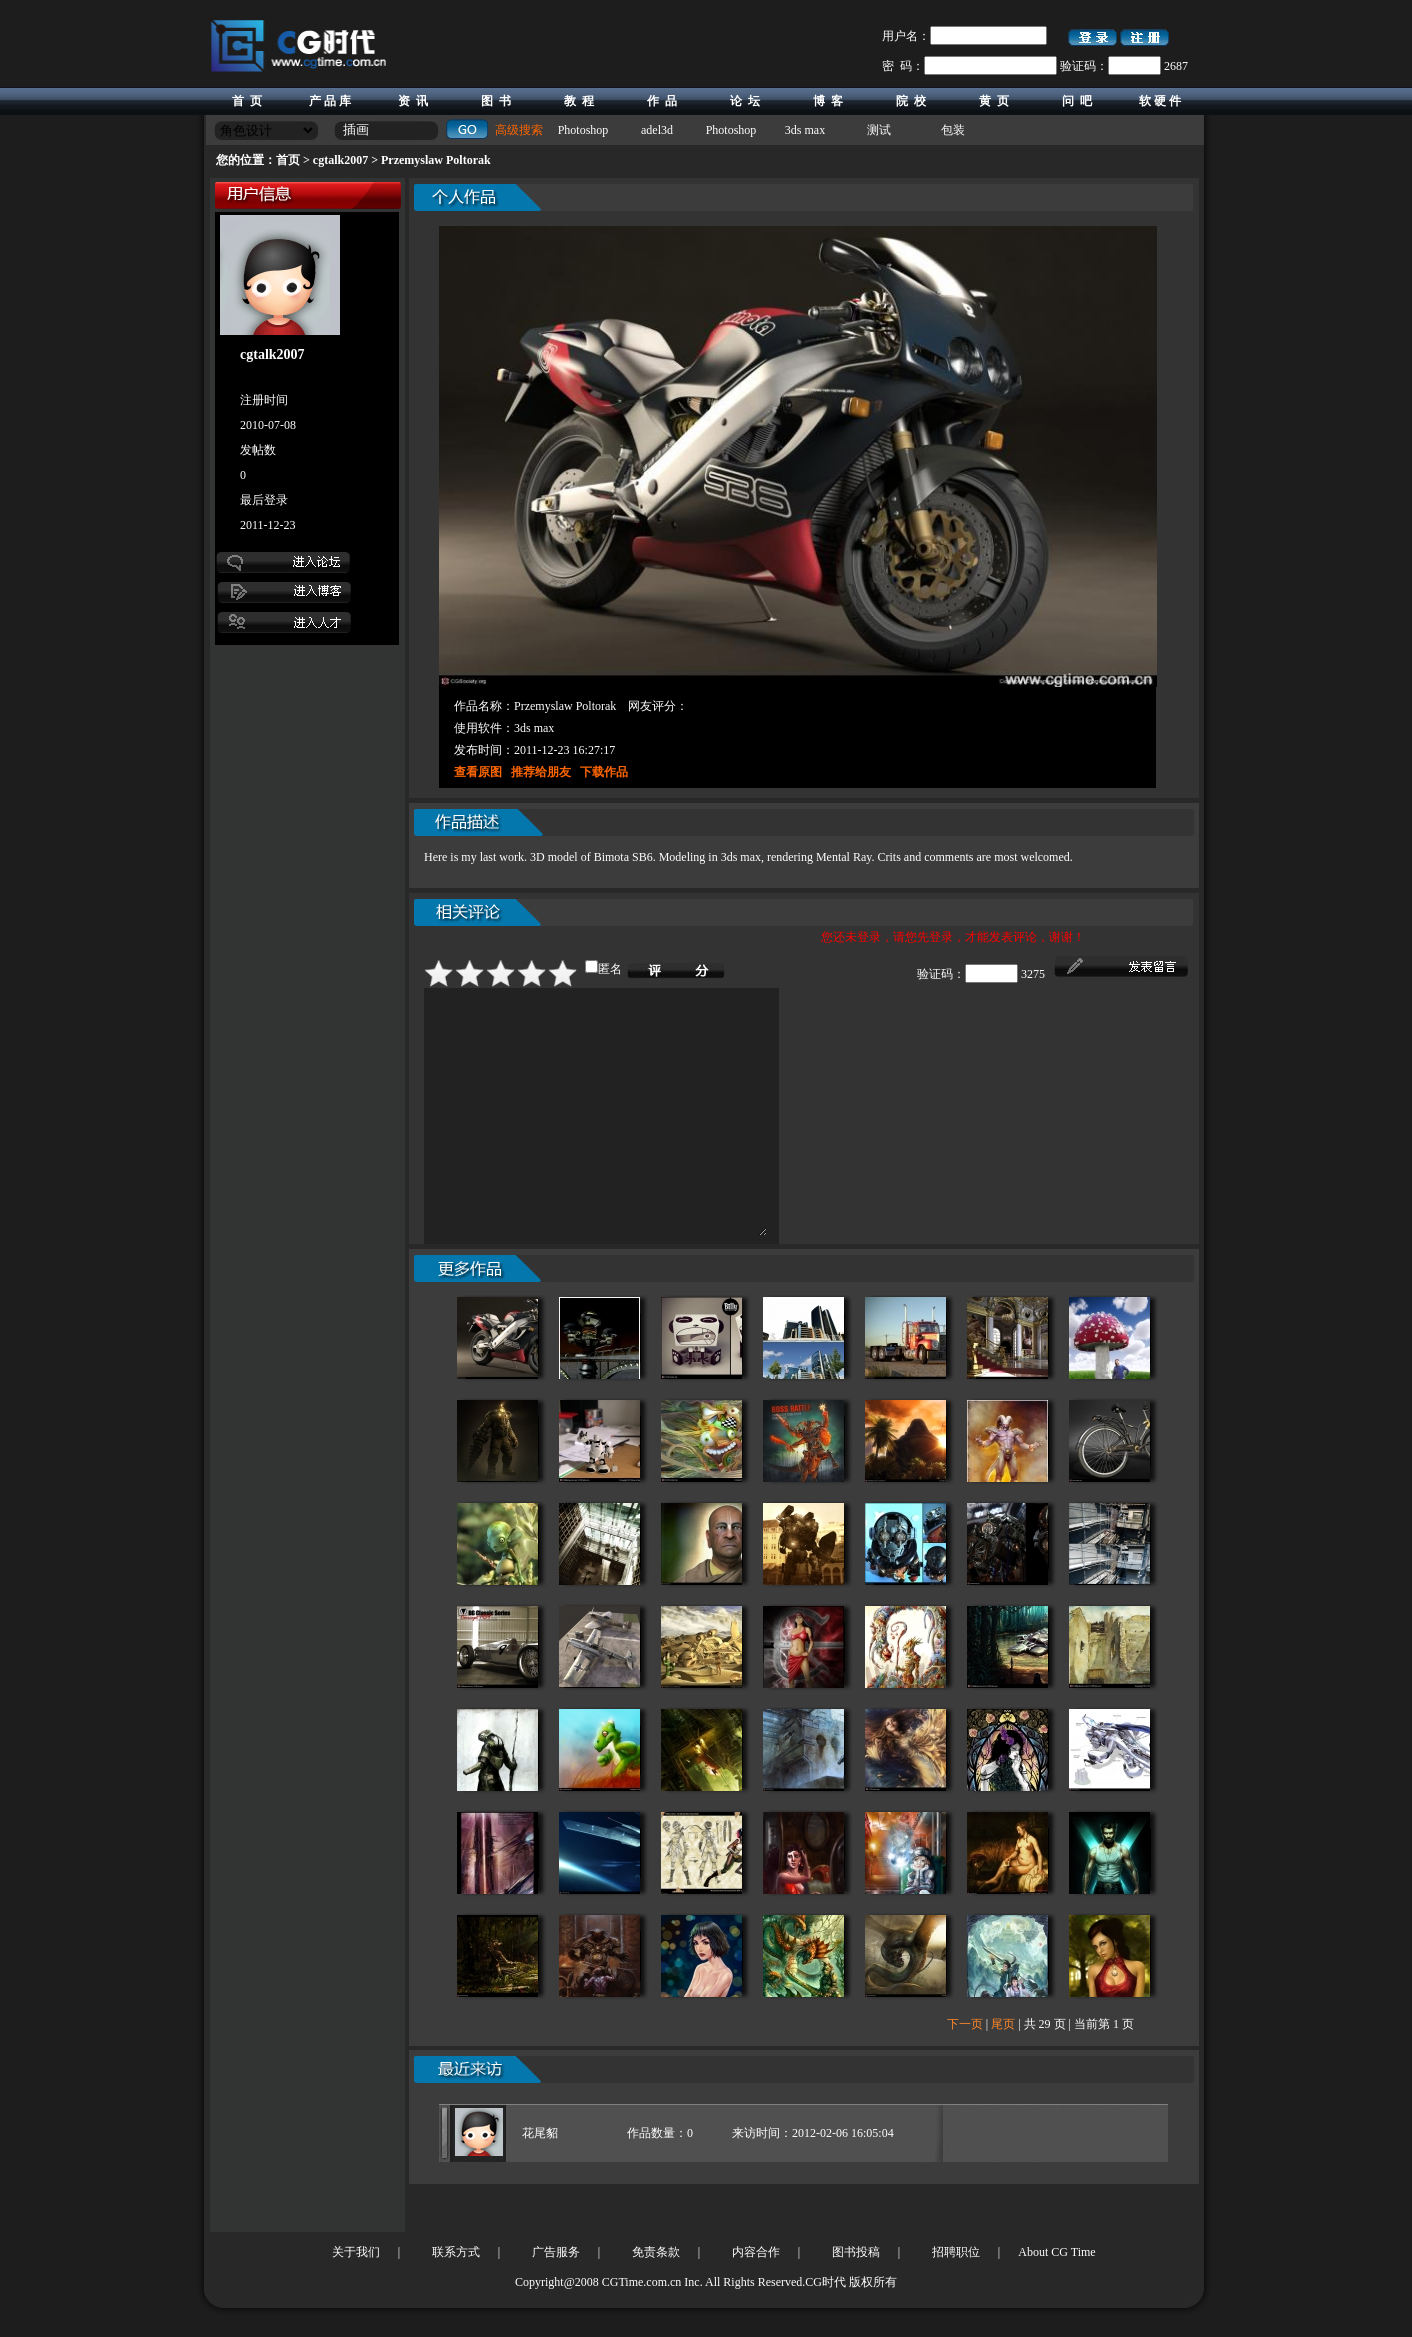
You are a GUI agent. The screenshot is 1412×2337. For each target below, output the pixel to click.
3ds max (805, 130)
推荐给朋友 (541, 772)
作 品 (662, 101)
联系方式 (456, 2252)
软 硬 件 (1160, 101)
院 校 (911, 101)
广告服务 (556, 2252)
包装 (953, 130)
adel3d (657, 130)
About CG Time (1056, 2252)
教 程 (579, 101)
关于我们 (356, 2252)
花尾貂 (540, 2181)
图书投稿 (856, 2252)
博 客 (828, 101)
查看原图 (478, 772)
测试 (879, 130)
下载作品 (604, 772)
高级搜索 (519, 130)
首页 (288, 160)
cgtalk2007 (340, 160)
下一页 (965, 2072)
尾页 (1003, 2072)
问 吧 (1077, 101)
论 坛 (745, 101)
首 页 (247, 101)
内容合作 (756, 2252)
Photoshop (583, 130)
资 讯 (413, 101)
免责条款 (656, 2252)
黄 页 (994, 101)
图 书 (496, 101)
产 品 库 (330, 101)
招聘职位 (956, 2252)
